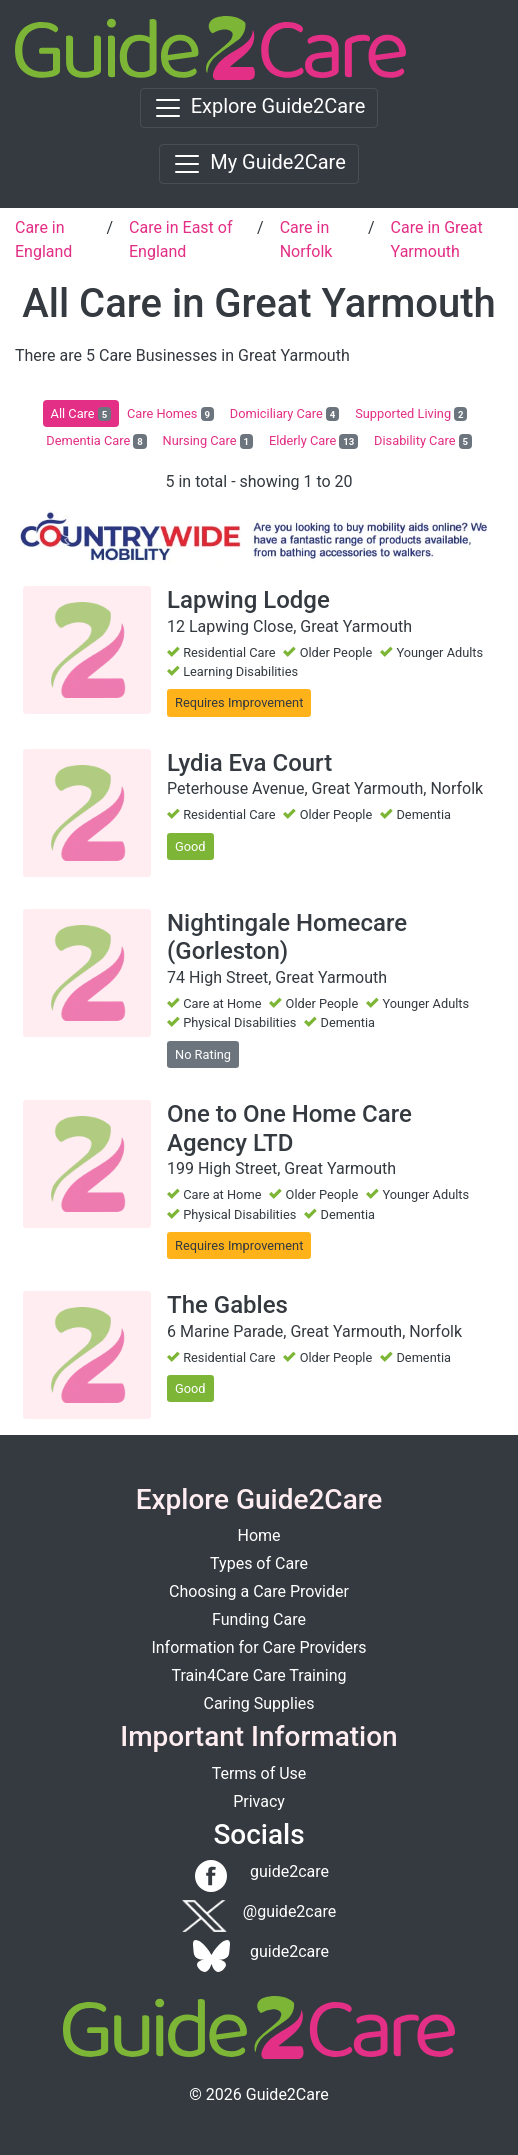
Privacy (259, 1801)
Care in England (43, 239)
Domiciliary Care (284, 414)
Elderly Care (313, 441)
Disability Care (423, 441)
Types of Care (259, 1563)
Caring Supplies (258, 1703)
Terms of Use (259, 1773)
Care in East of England (180, 239)
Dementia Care (96, 441)
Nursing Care (208, 441)
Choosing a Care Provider (259, 1591)
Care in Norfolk (306, 239)
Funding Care (259, 1619)
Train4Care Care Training (258, 1675)
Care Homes (170, 414)
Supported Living (411, 414)
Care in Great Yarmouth (437, 239)
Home (258, 1535)
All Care (81, 414)
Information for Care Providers (258, 1647)
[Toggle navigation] (259, 108)
